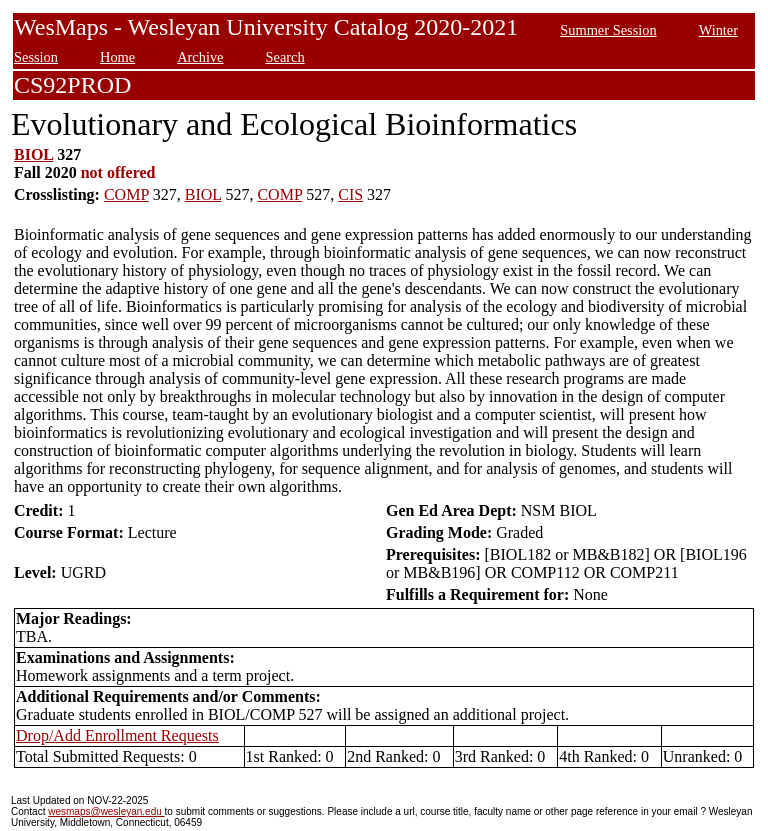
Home (117, 57)
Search (285, 57)
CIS (350, 194)
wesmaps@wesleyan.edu (106, 811)
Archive (200, 57)
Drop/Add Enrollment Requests (117, 735)
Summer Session (608, 30)
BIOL (33, 154)
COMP (126, 194)
